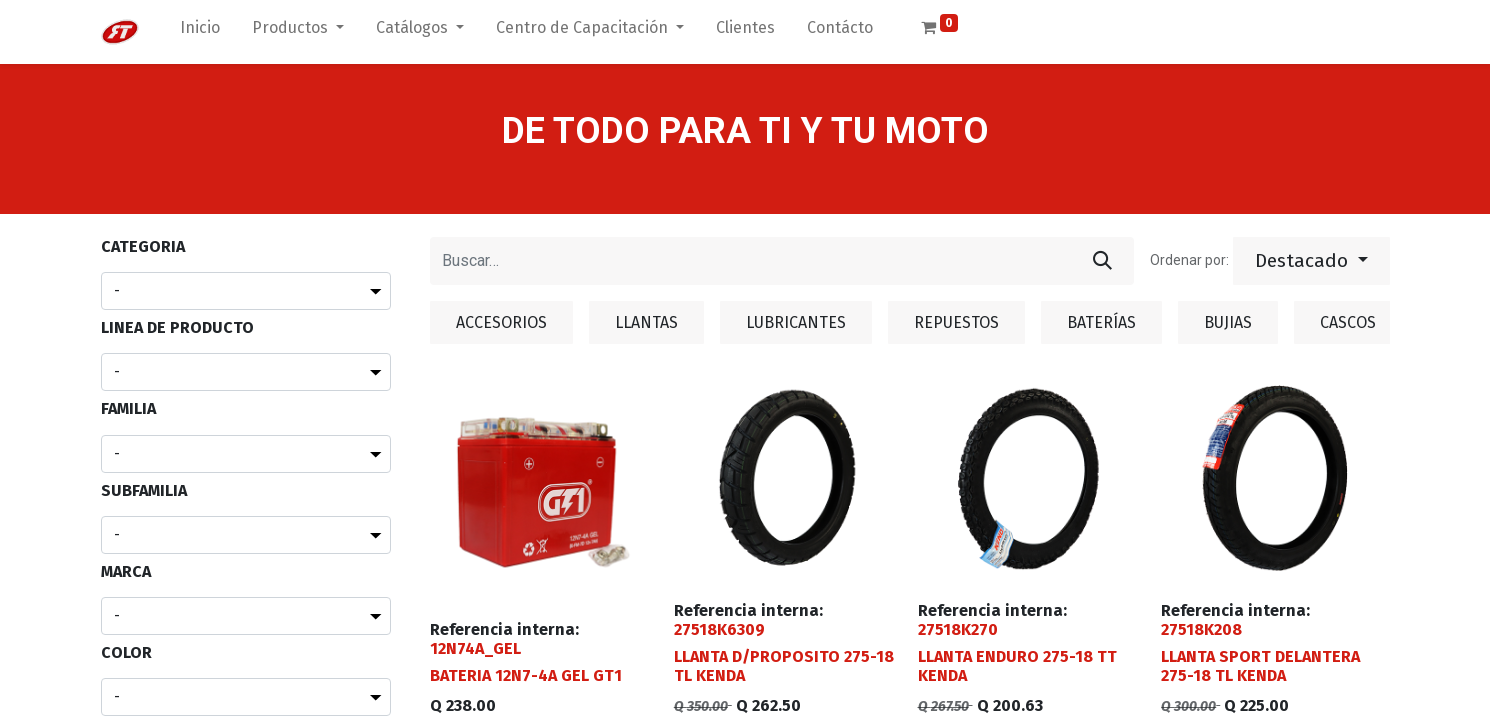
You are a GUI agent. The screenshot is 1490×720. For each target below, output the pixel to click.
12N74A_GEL (475, 648)
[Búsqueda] (1102, 261)
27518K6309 (719, 629)
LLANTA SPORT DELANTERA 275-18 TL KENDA (1260, 666)
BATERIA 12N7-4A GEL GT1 (526, 675)
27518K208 (1201, 629)
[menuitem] (200, 32)
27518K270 (958, 629)
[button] (1311, 261)
